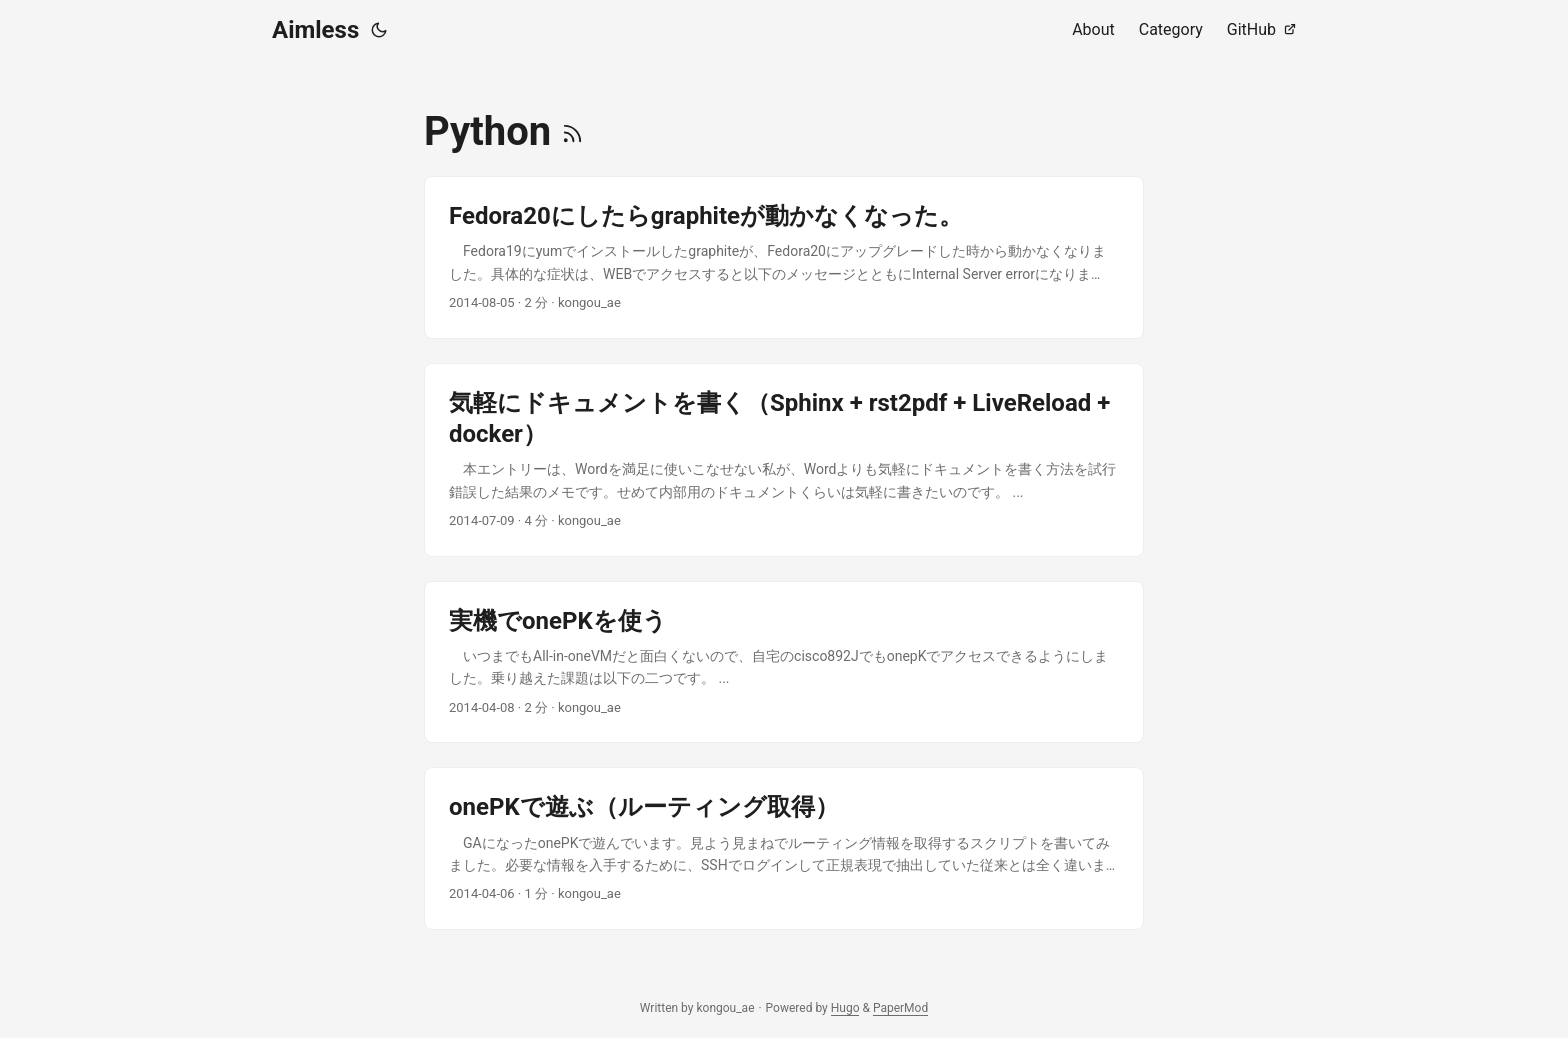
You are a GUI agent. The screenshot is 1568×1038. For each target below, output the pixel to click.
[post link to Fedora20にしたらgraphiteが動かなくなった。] (784, 257)
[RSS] (572, 131)
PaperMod (900, 1008)
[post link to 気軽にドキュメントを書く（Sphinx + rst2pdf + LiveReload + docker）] (784, 460)
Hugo (845, 1008)
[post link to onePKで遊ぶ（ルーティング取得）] (784, 848)
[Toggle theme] (379, 30)
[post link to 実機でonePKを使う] (784, 662)
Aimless (315, 30)
